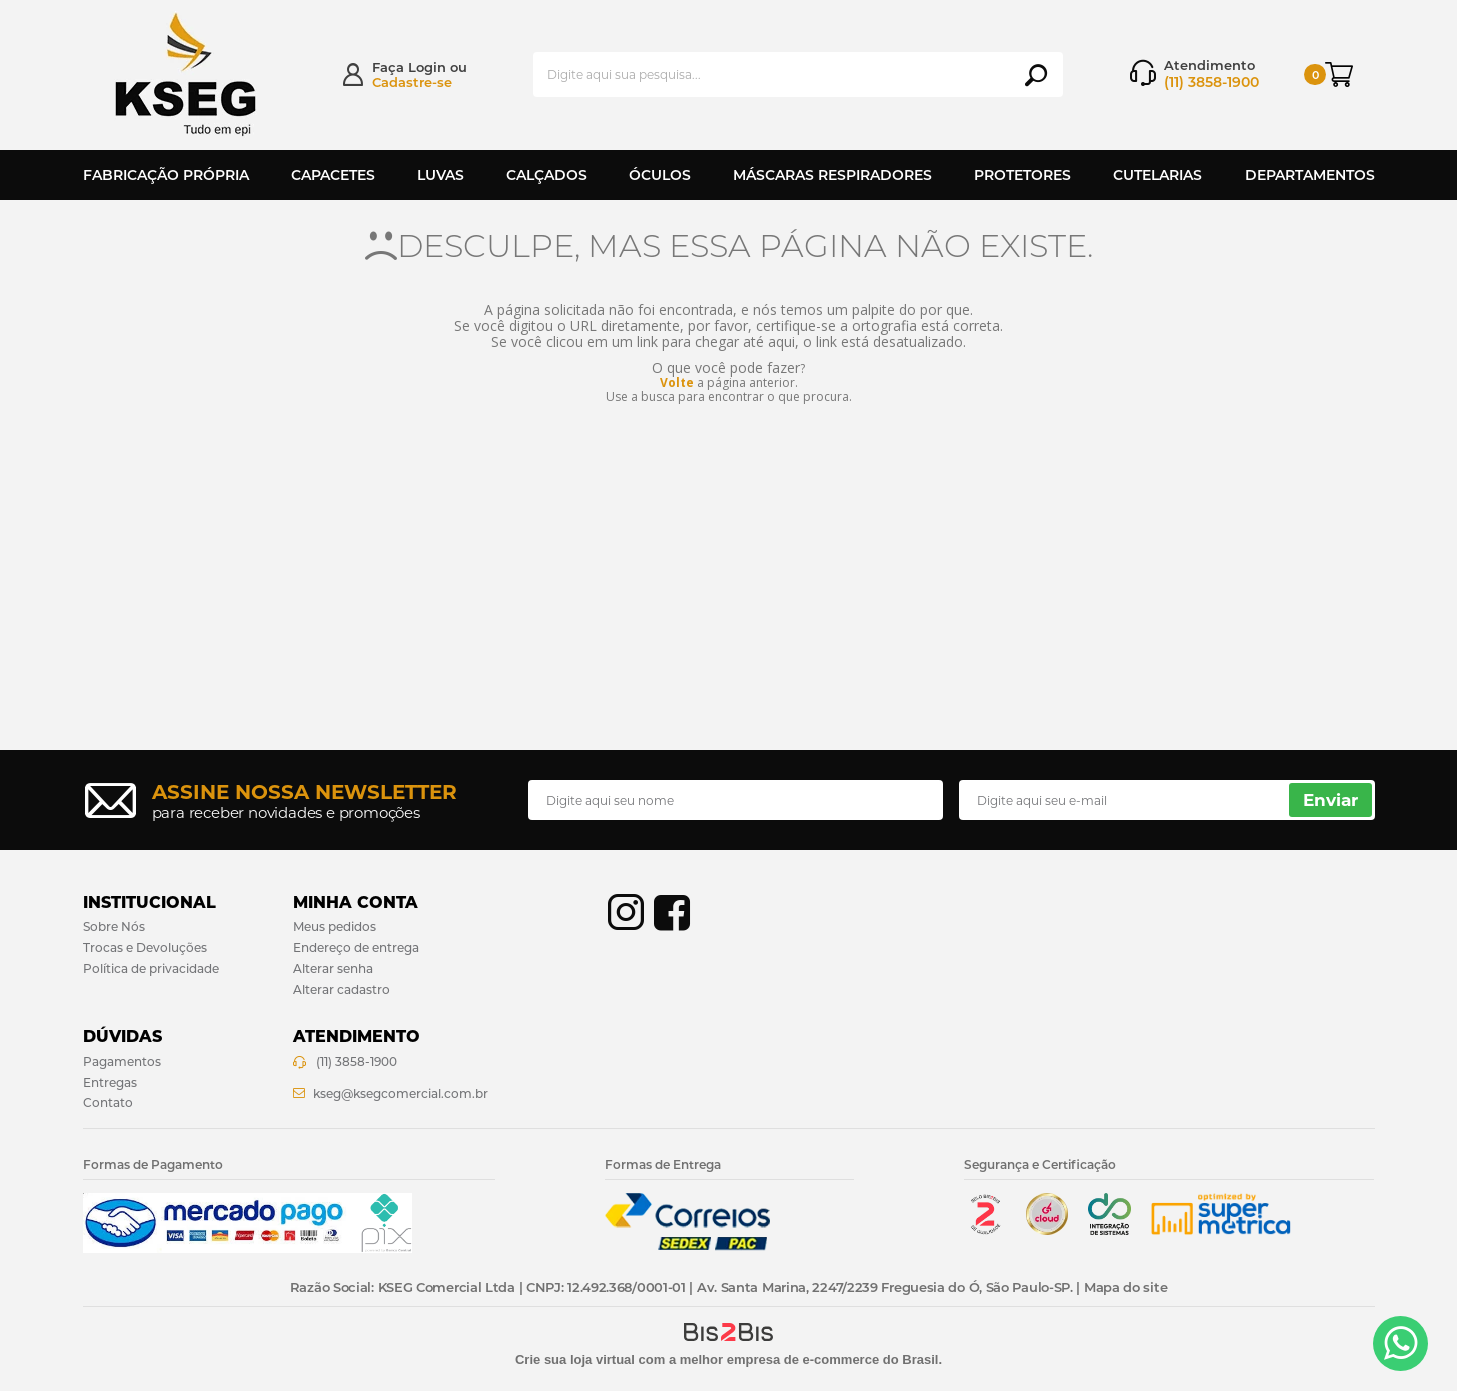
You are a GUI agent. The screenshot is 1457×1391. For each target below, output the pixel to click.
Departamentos (1310, 175)
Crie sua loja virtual (575, 1359)
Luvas (440, 175)
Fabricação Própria (166, 175)
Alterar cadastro (341, 989)
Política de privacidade (151, 968)
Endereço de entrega (356, 947)
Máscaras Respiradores (832, 175)
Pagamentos (122, 1061)
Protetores (1022, 175)
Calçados (546, 175)
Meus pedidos (334, 926)
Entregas (110, 1082)
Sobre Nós (114, 926)
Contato (108, 1102)
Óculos (660, 175)
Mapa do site (1125, 1287)
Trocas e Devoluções (145, 947)
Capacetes (333, 175)
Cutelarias (1157, 175)
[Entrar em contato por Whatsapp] (1400, 1343)
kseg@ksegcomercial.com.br (400, 1093)
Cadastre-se (412, 82)
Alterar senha (333, 968)
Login (427, 67)
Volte (677, 382)
